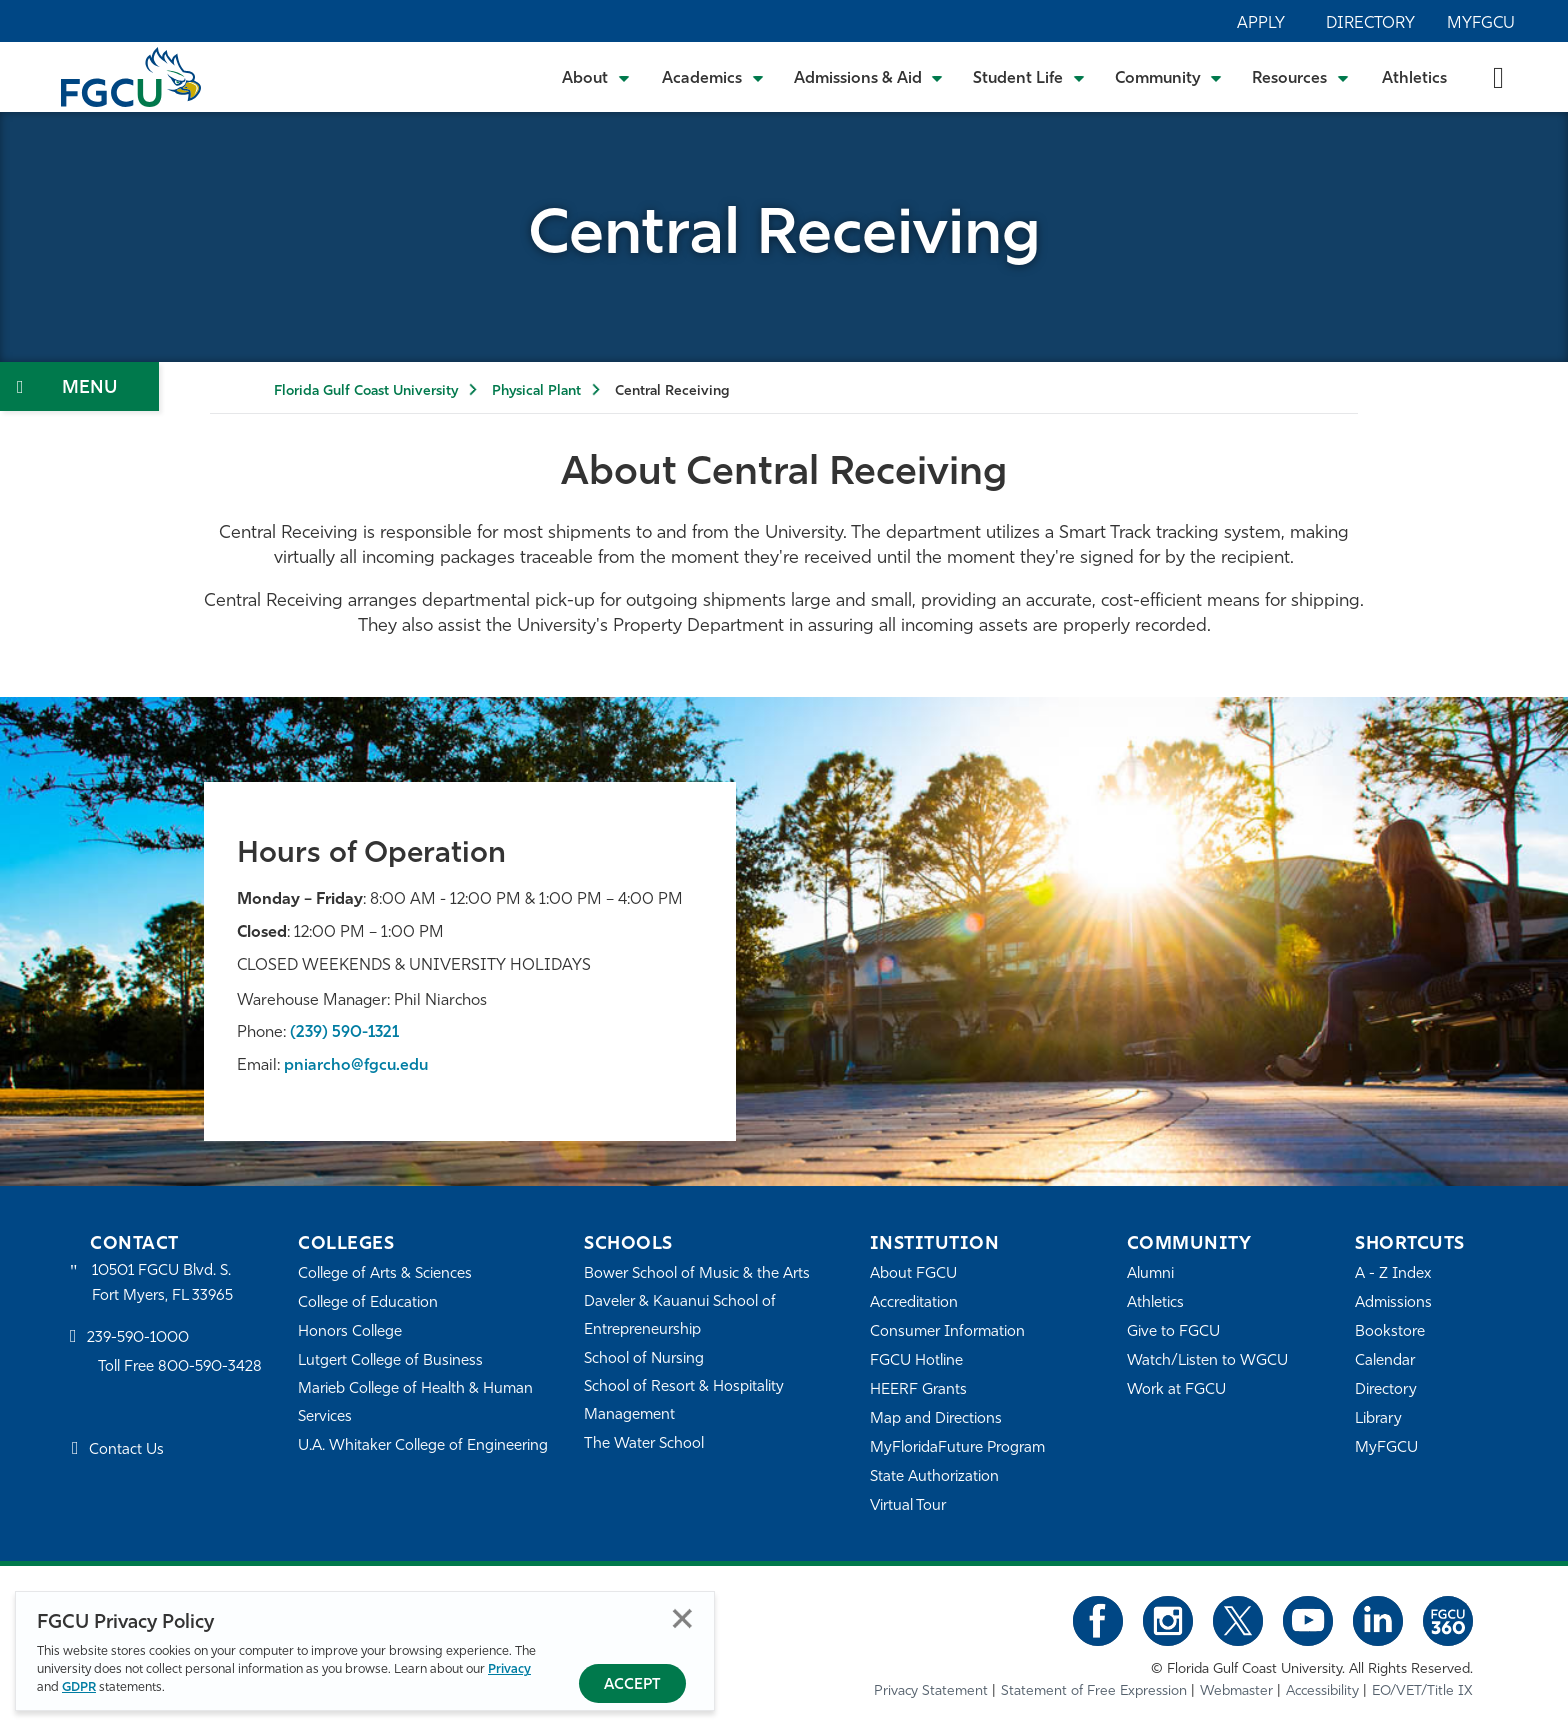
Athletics (1414, 79)
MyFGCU (1481, 24)
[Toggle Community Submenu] (1169, 77)
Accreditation (914, 1303)
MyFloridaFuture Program (957, 1448)
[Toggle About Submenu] (597, 77)
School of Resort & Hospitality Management (684, 1401)
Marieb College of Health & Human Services (415, 1403)
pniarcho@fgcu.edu (356, 1066)
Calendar (1385, 1361)
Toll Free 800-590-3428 (180, 1367)
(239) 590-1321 (344, 1033)
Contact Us (126, 1450)
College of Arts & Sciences (385, 1274)
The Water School (644, 1444)
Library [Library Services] (1378, 1419)
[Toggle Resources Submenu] (1300, 77)
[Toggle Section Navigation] (79, 386)
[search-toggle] (1498, 76)
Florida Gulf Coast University (366, 391)
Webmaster (1236, 1691)
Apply (1261, 24)
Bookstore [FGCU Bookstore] (1390, 1332)
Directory (1370, 24)
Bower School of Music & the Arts (697, 1274)
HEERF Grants (918, 1390)
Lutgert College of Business (390, 1361)
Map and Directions (936, 1419)
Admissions (1393, 1303)
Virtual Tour (908, 1506)
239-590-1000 (138, 1338)
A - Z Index (1393, 1274)
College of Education (368, 1303)
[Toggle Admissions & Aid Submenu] (869, 77)
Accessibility (1322, 1691)
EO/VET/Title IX (1422, 1691)
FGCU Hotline (916, 1361)
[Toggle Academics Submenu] (713, 77)
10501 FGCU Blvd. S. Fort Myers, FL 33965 (162, 1283)
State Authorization (934, 1477)
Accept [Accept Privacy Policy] (632, 1685)
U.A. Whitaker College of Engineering (423, 1446)
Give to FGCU (1173, 1332)
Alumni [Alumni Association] (1150, 1274)
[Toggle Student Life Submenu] (1029, 77)
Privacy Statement (931, 1691)
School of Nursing (644, 1359)
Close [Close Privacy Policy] (682, 1618)
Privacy (509, 1669)
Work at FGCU (1176, 1390)
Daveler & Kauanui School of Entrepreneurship (680, 1316)
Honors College (350, 1332)
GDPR (79, 1687)
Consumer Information (947, 1332)
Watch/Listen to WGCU (1207, 1361)
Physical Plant (536, 391)
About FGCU (913, 1274)
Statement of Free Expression (1094, 1691)
